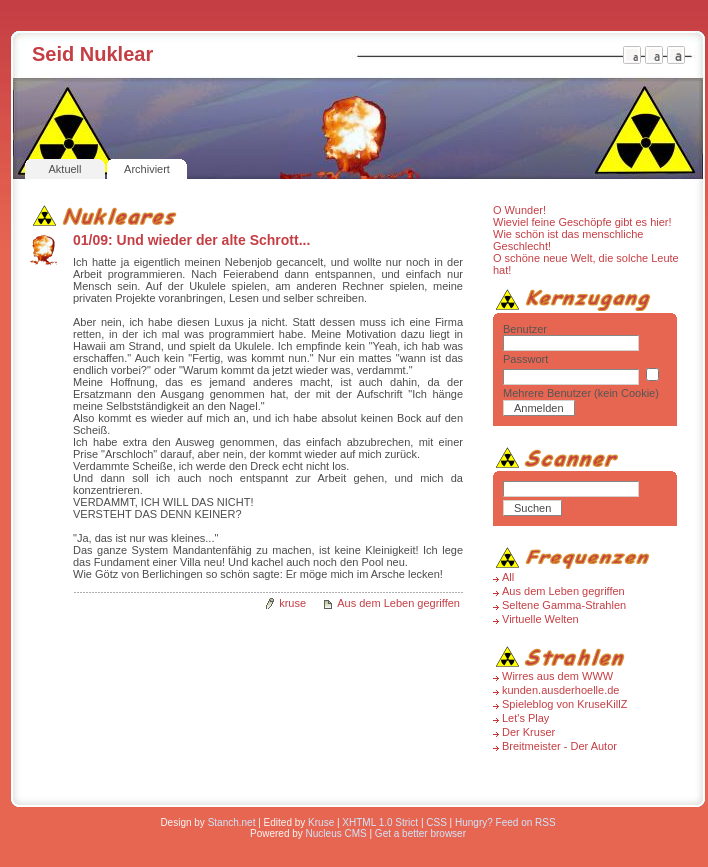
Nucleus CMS (336, 833)
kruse (292, 603)
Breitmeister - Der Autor (559, 746)
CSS (436, 822)
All (508, 577)
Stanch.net (232, 822)
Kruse (321, 822)
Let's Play (525, 718)
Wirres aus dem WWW (557, 676)
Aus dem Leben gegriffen (398, 603)
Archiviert (147, 169)
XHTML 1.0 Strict (380, 822)
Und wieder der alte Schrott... (214, 240)
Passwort (525, 359)
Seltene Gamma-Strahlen (564, 605)
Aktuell (64, 169)
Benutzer (525, 329)
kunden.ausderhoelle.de (560, 690)
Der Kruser (528, 732)
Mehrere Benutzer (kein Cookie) (581, 393)
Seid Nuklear (92, 54)
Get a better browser (420, 833)
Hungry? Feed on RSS (505, 822)
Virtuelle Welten (540, 619)
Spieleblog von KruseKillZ (564, 704)
